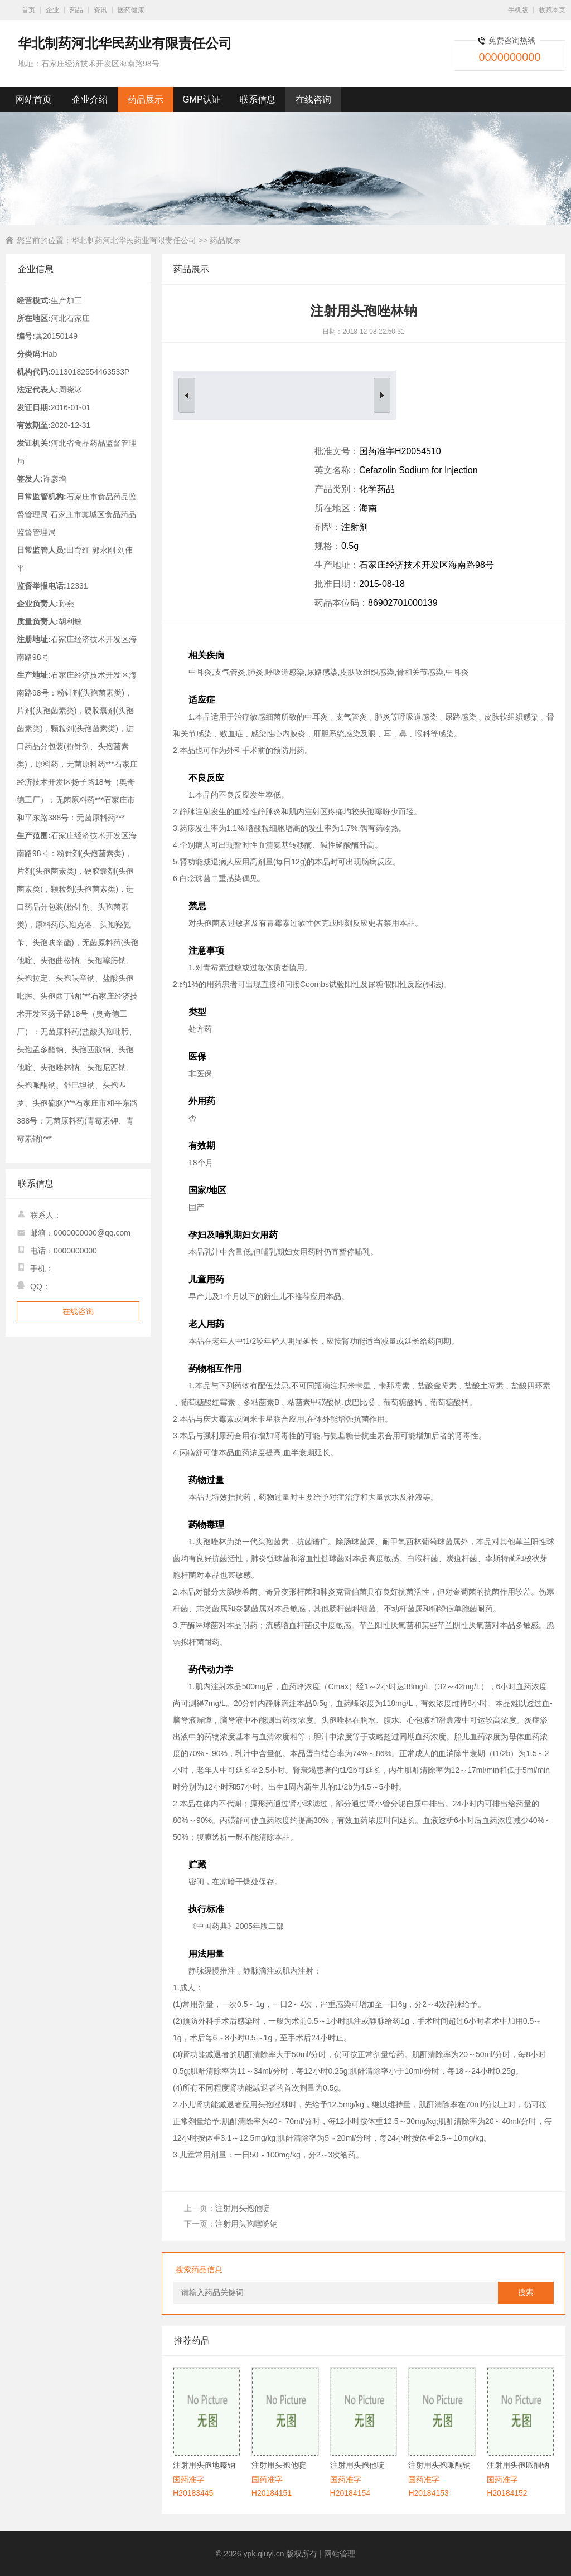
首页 (28, 10)
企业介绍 (90, 99)
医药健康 (131, 10)
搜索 (526, 2292)
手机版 (518, 10)
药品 (76, 10)
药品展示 (145, 99)
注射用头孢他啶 (242, 2208)
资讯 (100, 10)
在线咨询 (313, 99)
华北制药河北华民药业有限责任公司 (133, 240)
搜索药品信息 (199, 2269)
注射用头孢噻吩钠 (246, 2223)
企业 (52, 10)
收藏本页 (552, 10)
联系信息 (257, 99)
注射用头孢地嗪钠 (204, 2465)
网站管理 (339, 2553)
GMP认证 (201, 99)
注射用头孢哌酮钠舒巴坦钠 (439, 2466)
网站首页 (33, 99)
